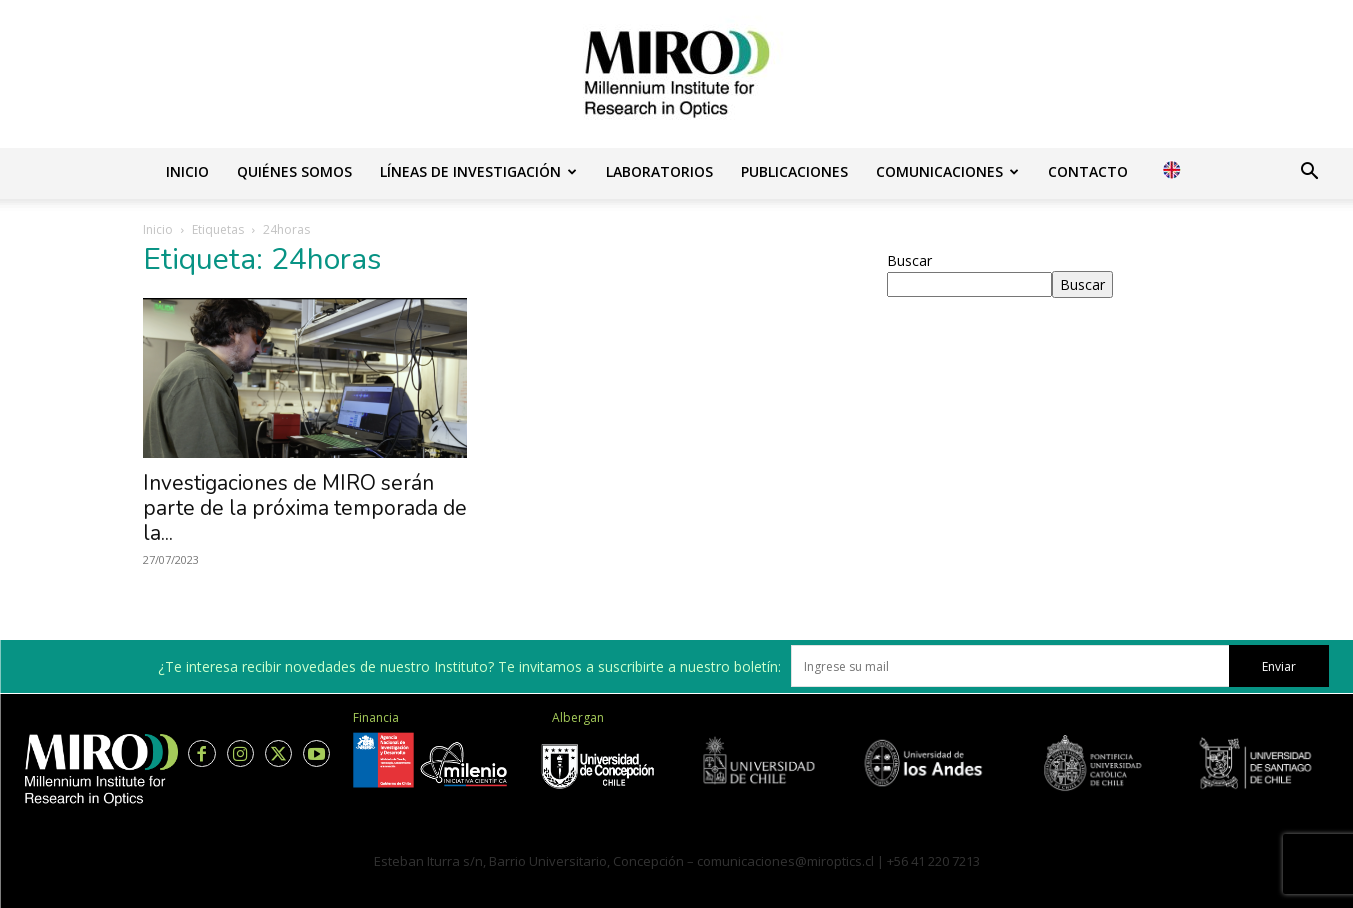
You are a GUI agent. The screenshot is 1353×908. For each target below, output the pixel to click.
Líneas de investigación (478, 171)
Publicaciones (794, 171)
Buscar (909, 260)
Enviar (1279, 666)
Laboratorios (659, 171)
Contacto (1088, 171)
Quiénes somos (294, 171)
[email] (1010, 666)
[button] (1309, 173)
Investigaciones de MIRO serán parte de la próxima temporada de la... (305, 508)
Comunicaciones (947, 171)
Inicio (187, 171)
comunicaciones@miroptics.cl (785, 861)
